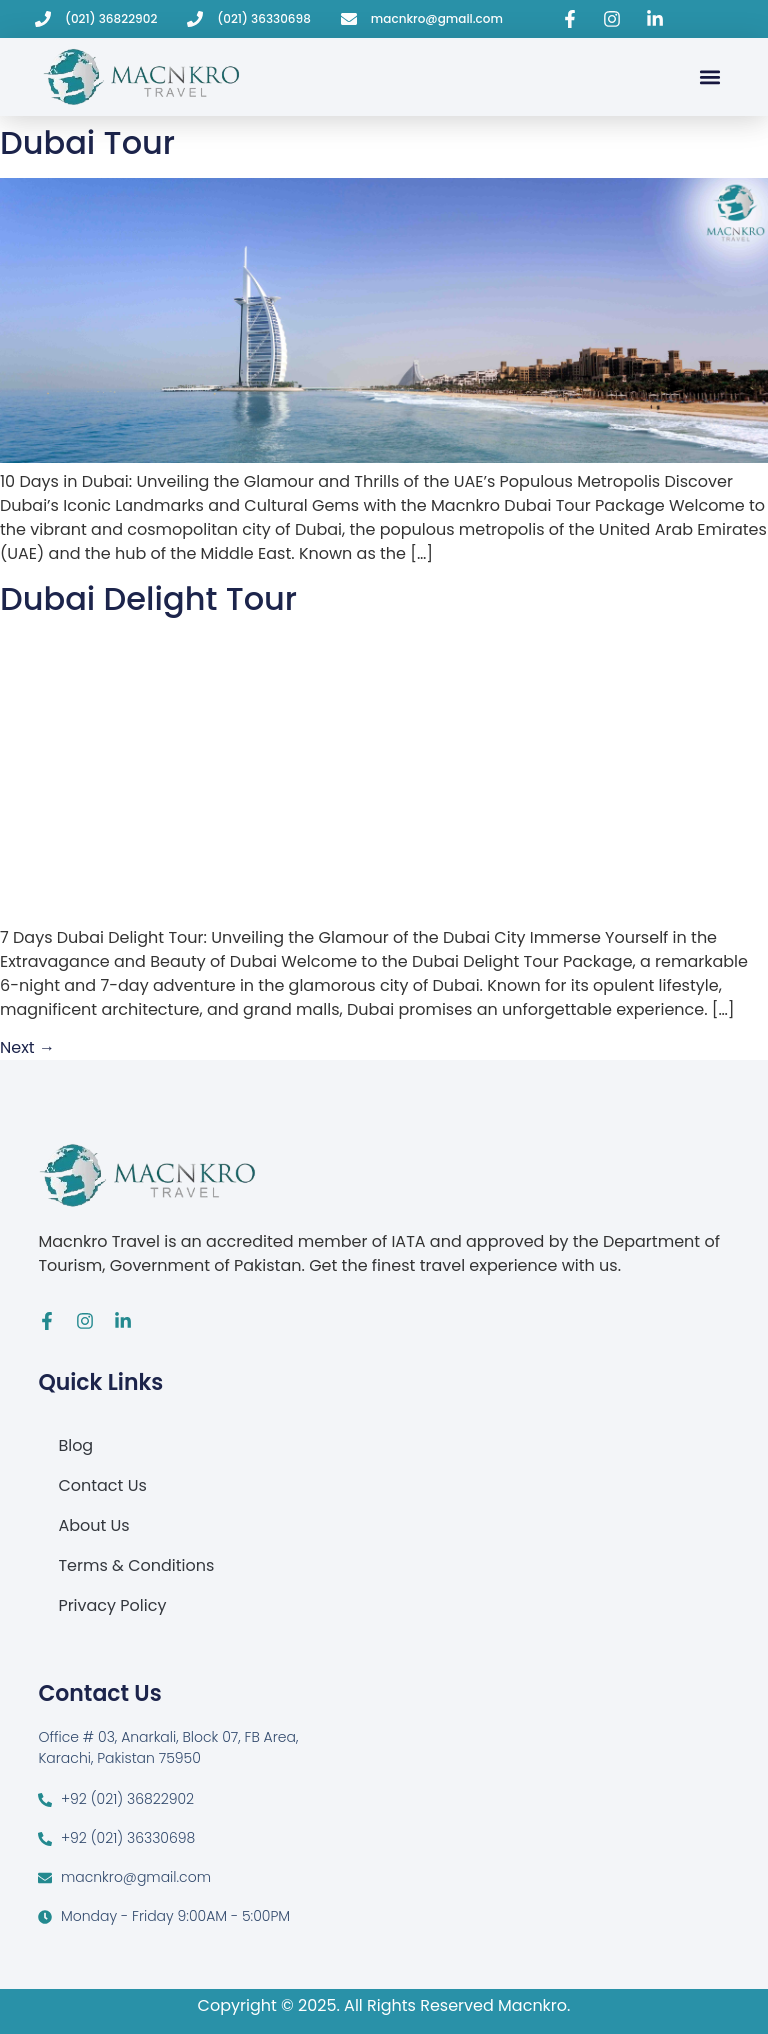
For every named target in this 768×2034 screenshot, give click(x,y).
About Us (93, 1525)
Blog (75, 1445)
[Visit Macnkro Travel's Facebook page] (573, 19)
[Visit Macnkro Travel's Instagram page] (615, 19)
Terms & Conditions (136, 1565)
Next (27, 1047)
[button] (709, 76)
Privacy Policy (112, 1605)
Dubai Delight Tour (148, 598)
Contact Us (102, 1485)
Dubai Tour (87, 142)
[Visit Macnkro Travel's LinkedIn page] (658, 19)
